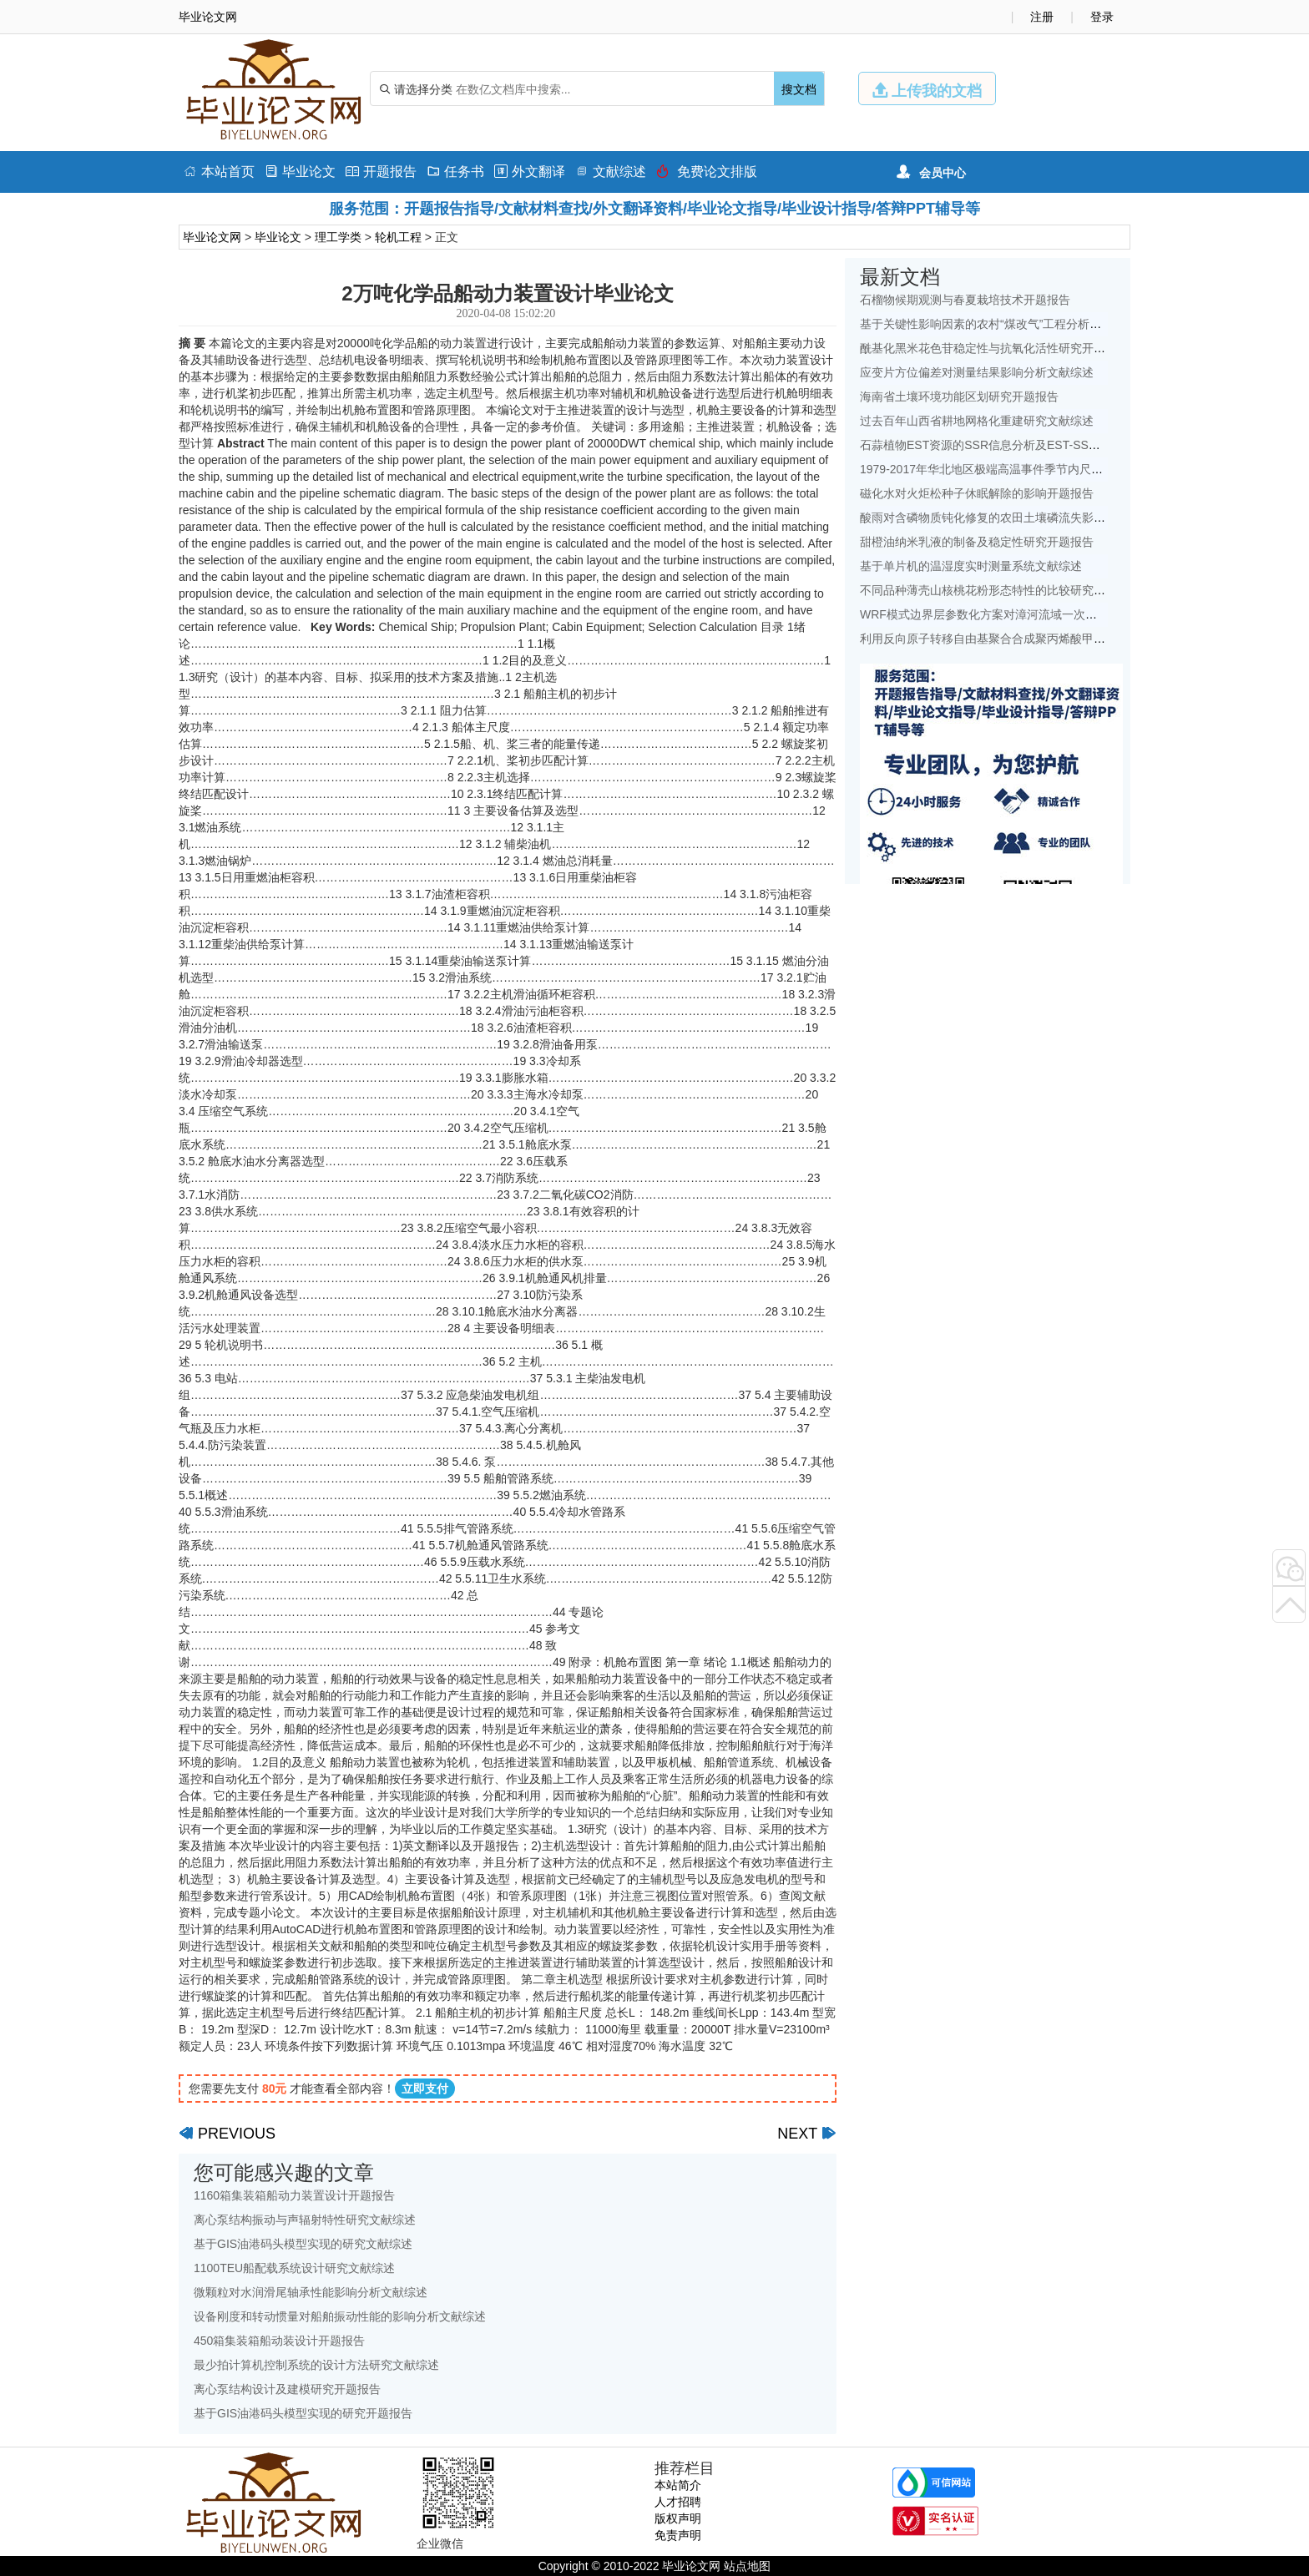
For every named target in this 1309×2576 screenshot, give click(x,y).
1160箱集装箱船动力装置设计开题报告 (294, 2195)
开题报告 (381, 171)
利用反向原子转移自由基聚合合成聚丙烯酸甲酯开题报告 (1006, 638)
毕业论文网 (212, 237)
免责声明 (677, 2535)
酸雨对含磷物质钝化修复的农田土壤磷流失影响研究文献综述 (1017, 517)
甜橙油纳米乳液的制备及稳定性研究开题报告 (977, 541)
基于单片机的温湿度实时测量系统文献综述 (971, 566)
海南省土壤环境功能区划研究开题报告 (959, 396)
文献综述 (610, 171)
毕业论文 (300, 171)
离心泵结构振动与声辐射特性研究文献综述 (305, 2219)
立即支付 (425, 2088)
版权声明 (677, 2518)
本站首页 (219, 171)
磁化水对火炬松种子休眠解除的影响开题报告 (977, 493)
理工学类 (338, 237)
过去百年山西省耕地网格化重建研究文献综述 (977, 420)
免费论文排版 (706, 171)
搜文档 (798, 89)
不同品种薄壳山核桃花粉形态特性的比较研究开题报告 (1000, 590)
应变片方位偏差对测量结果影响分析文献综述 (977, 372)
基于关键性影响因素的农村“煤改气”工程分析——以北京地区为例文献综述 (1050, 324)
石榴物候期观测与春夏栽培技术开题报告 (965, 299)
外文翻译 (529, 171)
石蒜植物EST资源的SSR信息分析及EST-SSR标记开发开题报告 (1025, 445)
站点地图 (747, 2566)
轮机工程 (398, 237)
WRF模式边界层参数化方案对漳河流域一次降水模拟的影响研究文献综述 (1048, 614)
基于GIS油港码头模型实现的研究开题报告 (303, 2413)
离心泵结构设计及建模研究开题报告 (287, 2389)
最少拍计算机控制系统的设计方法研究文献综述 (316, 2364)
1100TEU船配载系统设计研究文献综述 (294, 2268)
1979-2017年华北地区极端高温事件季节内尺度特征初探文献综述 (1028, 469)
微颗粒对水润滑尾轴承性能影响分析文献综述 (310, 2292)
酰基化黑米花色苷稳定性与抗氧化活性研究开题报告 (994, 348)
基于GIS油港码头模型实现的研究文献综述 (303, 2243)
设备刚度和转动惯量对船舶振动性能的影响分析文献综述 (340, 2316)
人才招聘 (677, 2501)
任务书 (455, 171)
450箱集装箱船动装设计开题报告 (279, 2340)
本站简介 (677, 2485)
